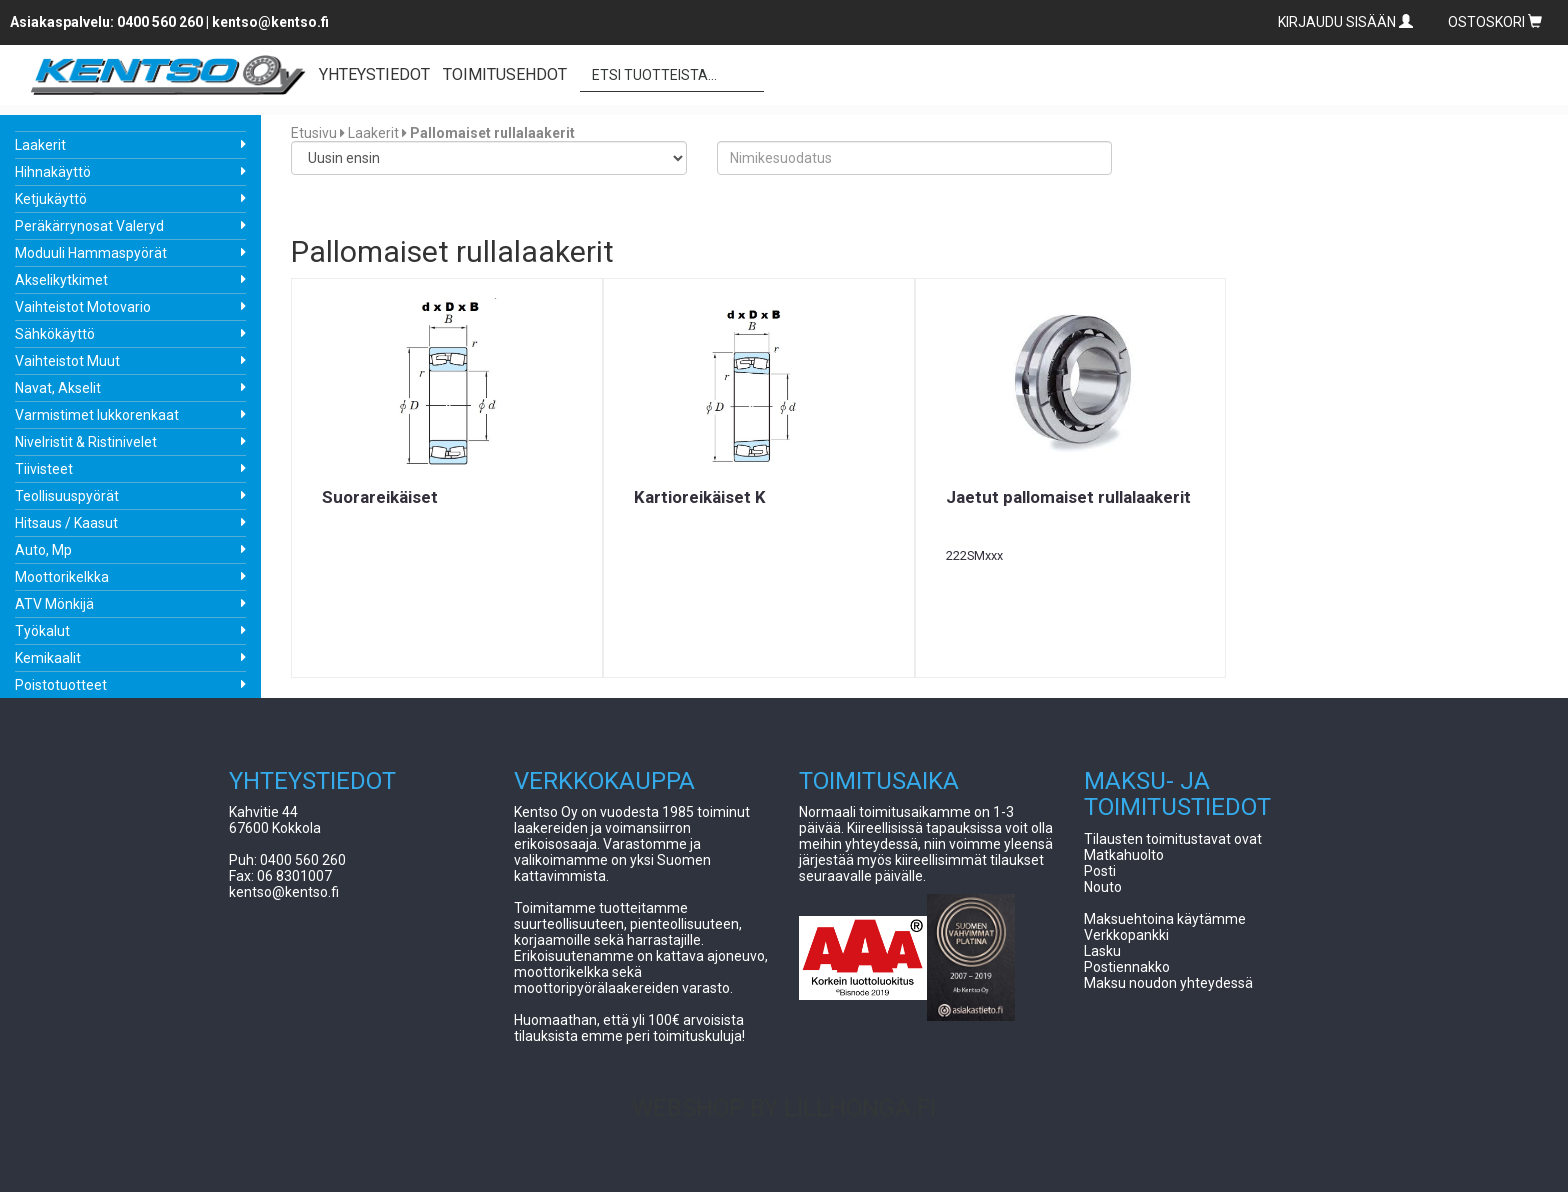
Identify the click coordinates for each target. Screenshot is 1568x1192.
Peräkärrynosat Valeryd (89, 226)
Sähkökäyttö (55, 334)
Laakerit (40, 145)
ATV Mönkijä (54, 604)
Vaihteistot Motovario (83, 307)
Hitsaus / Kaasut (66, 523)
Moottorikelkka (62, 577)
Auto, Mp (43, 550)
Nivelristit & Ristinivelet (86, 442)
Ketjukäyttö (51, 199)
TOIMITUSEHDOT (505, 74)
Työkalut (42, 631)
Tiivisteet (44, 469)
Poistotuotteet (61, 685)
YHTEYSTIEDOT (374, 74)
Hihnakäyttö (53, 172)
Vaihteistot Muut (67, 361)
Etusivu (314, 133)
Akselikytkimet (61, 280)
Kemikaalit (48, 658)
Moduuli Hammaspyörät (91, 253)
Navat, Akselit (58, 388)
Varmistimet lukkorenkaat (97, 415)
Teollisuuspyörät (67, 496)
